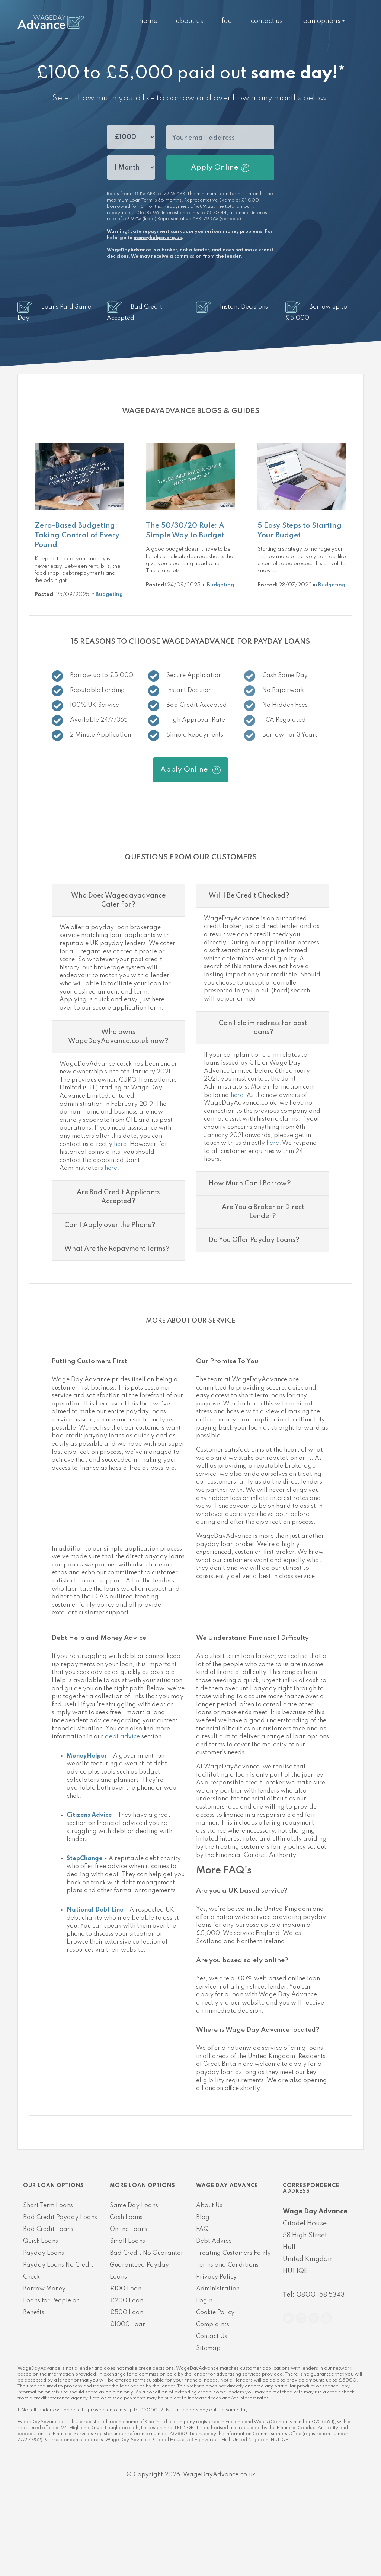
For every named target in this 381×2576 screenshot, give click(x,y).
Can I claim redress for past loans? (263, 1102)
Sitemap (208, 2423)
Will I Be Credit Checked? (249, 970)
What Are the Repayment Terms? (117, 1323)
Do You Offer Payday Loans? (254, 1314)
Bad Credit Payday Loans (60, 2292)
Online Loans (128, 2304)
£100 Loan (125, 2363)
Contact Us (267, 21)
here (120, 1219)
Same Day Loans (134, 2280)
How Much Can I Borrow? (250, 1258)
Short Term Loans (48, 2280)
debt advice (122, 1811)
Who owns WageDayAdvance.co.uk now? (118, 1111)
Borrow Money (44, 2363)
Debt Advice (214, 2316)
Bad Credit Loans (48, 2304)
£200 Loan (126, 2375)
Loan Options (320, 21)
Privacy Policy (216, 2351)
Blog (202, 2292)
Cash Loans (126, 2292)
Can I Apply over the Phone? (110, 1299)
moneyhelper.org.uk (158, 237)
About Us (189, 21)
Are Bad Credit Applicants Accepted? (118, 1271)
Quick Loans (40, 2316)
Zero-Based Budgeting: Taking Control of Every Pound (77, 535)
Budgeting (109, 594)
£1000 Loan (128, 2399)
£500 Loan (126, 2387)
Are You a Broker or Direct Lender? (263, 1286)
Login (204, 2375)
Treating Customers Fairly (233, 2328)
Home (148, 21)
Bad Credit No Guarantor (146, 2328)
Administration (218, 2363)
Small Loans (127, 2316)
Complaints (212, 2399)
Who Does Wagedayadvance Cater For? (118, 974)
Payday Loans (43, 2328)
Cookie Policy (215, 2387)
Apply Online (220, 168)
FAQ (227, 21)
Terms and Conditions (227, 2339)
